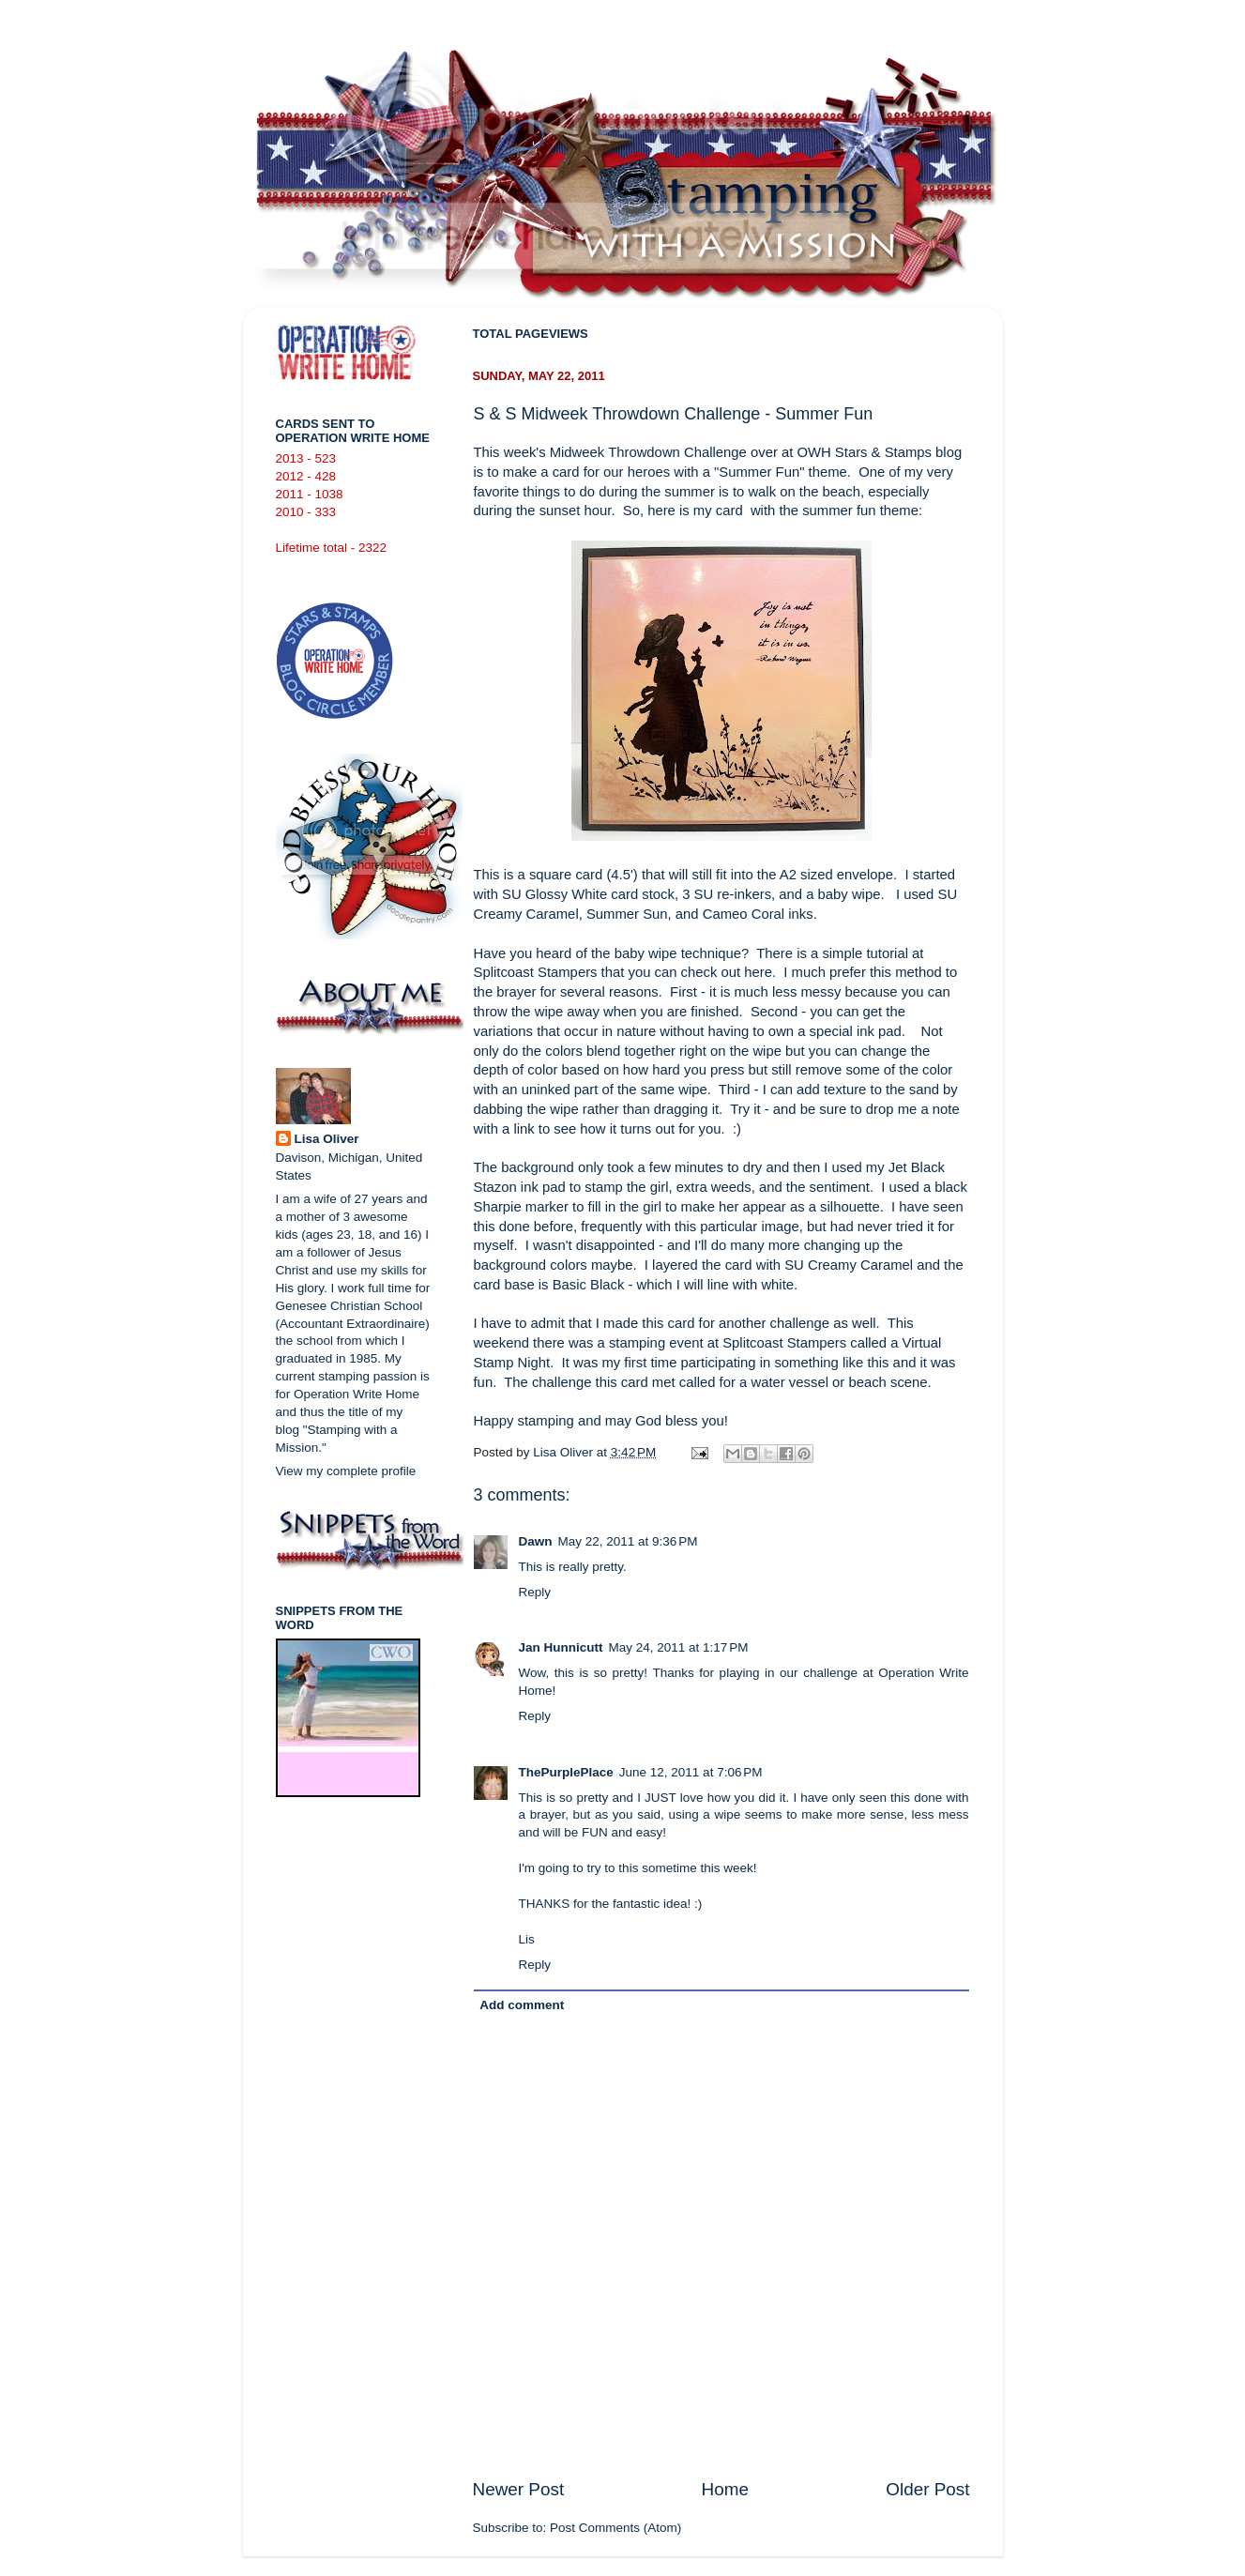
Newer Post (519, 2489)
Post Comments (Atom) (615, 2528)
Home (725, 2489)
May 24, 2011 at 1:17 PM (679, 1647)
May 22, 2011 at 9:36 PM (628, 1541)
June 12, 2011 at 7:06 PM (691, 1772)
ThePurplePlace (566, 1772)
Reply (535, 1592)
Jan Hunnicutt (561, 1647)
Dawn (536, 1541)
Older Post (927, 2489)
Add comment (521, 2005)
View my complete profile (346, 1471)
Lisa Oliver (327, 1139)
